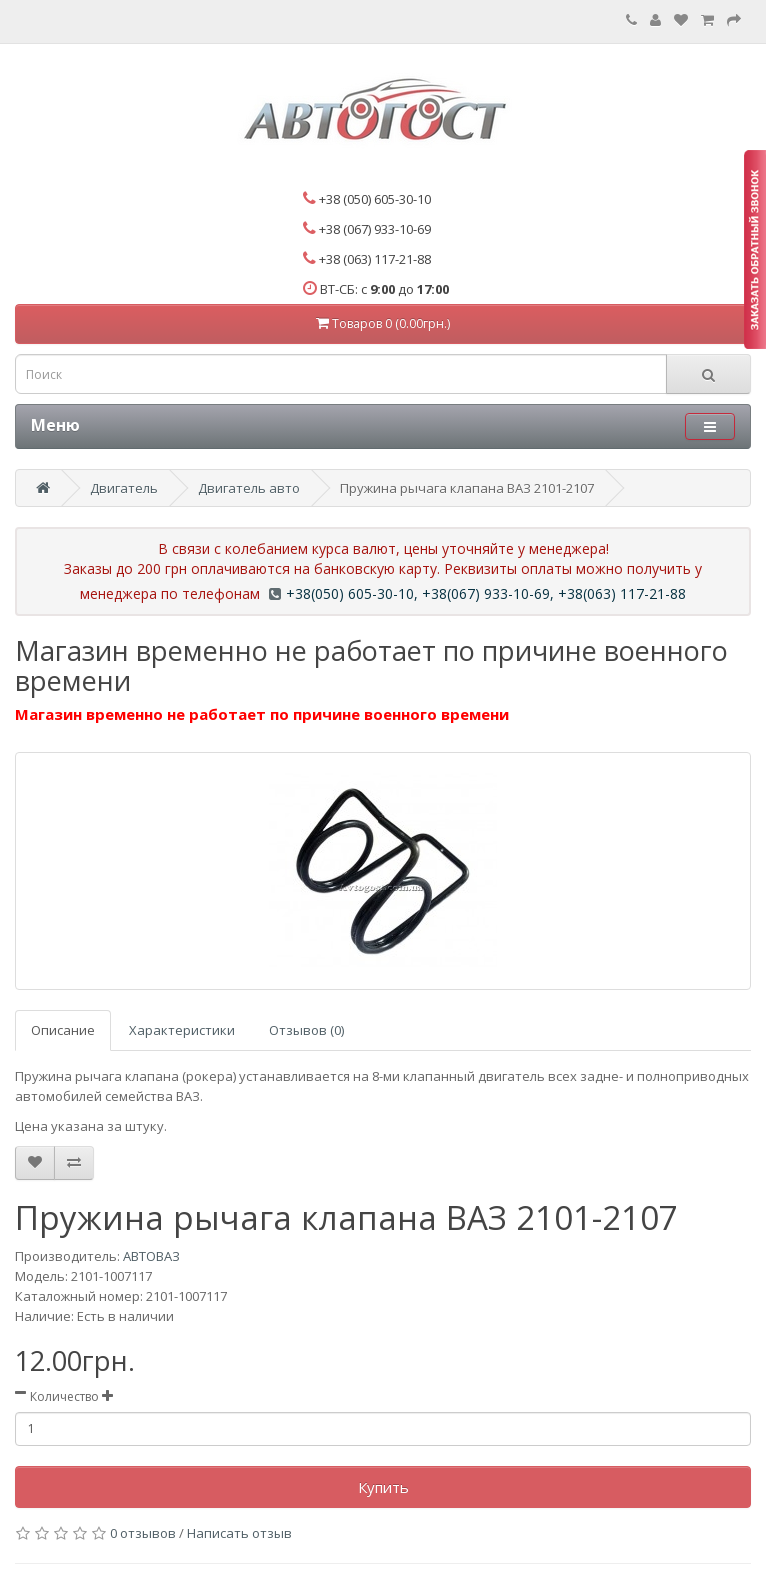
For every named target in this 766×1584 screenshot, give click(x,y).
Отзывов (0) (306, 1030)
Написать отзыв (239, 1533)
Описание (63, 1030)
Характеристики (182, 1030)
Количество (64, 1396)
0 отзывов (143, 1533)
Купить (383, 1487)
